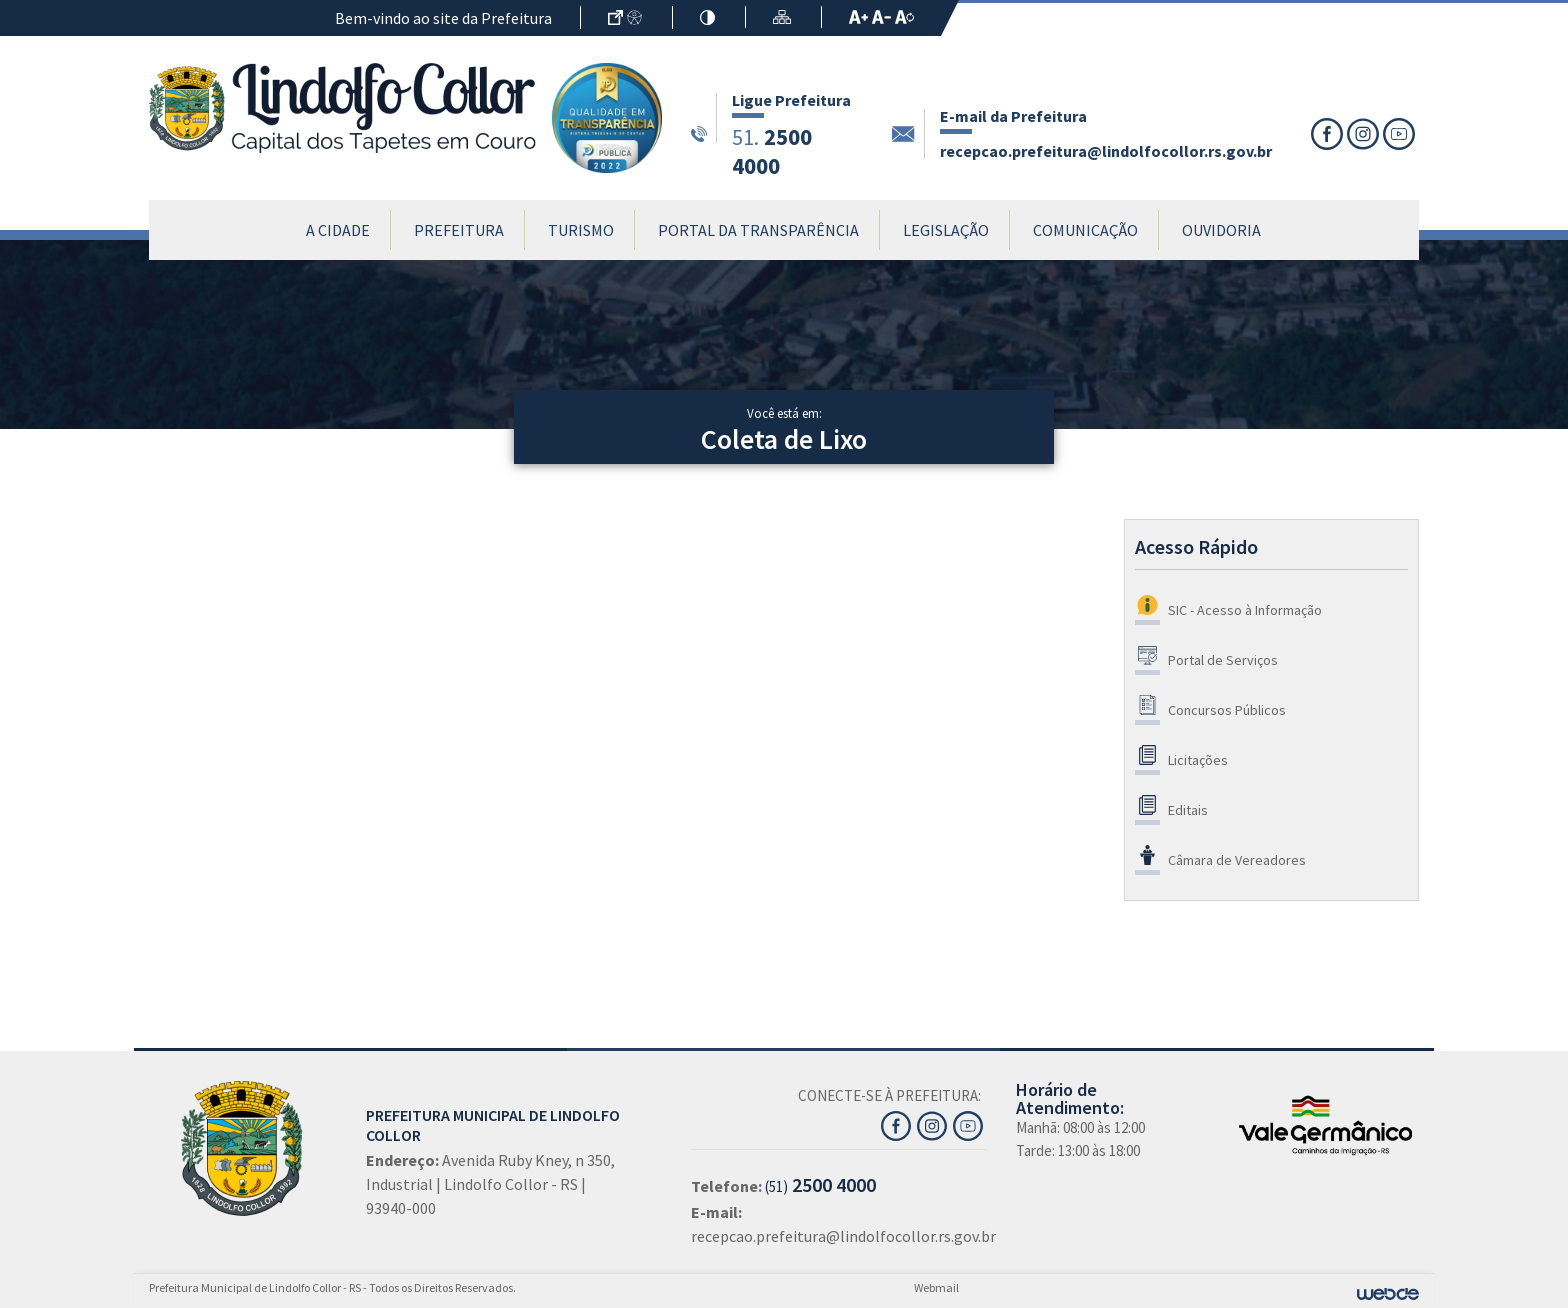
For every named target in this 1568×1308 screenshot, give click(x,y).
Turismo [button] (581, 230)
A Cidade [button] (338, 230)
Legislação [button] (946, 230)
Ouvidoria (1221, 230)
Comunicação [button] (1085, 230)
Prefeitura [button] (459, 230)
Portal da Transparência (758, 230)
